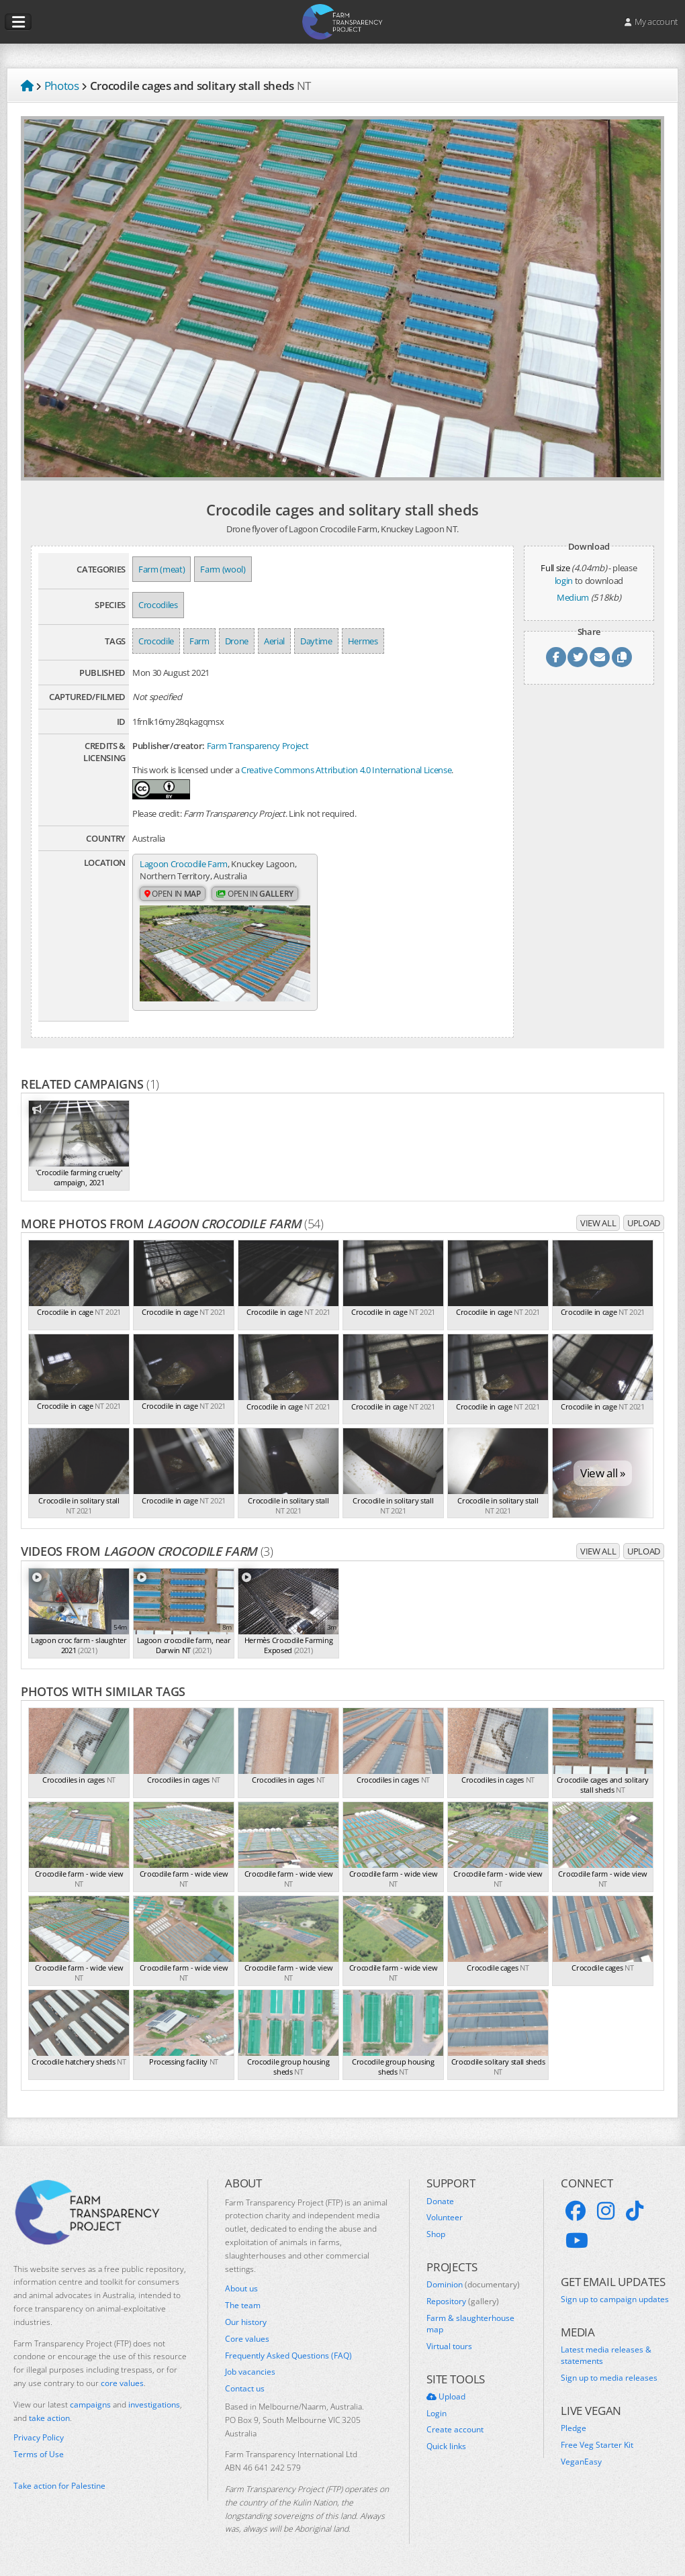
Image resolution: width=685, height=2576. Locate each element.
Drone (236, 641)
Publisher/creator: (168, 746)
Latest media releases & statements (606, 2355)
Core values (247, 2339)
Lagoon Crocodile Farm (184, 864)
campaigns (90, 2404)
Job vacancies (250, 2372)
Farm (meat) (161, 569)
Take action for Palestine (59, 2485)
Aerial (274, 641)
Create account (455, 2429)
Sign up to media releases (609, 2378)
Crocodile (156, 641)
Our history (246, 2322)
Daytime (316, 641)
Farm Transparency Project (258, 746)
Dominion (473, 2284)
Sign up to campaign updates (615, 2299)
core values (122, 2383)
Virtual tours (449, 2346)
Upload (643, 1223)
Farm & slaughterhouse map (470, 2324)
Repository (462, 2301)
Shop (435, 2234)
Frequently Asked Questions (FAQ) (288, 2355)
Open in (172, 893)
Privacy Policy (38, 2437)
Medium (573, 597)
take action (49, 2418)
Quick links (446, 2446)
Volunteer (444, 2217)
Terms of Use (38, 2454)
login (564, 581)
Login (436, 2413)
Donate (440, 2201)
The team (243, 2305)
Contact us (245, 2388)
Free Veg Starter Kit (597, 2445)
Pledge (573, 2428)
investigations (154, 2404)
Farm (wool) (222, 569)
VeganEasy (581, 2462)
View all (598, 1223)
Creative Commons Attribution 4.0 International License (346, 770)
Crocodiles (158, 605)
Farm (199, 641)
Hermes (363, 641)
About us (241, 2288)
